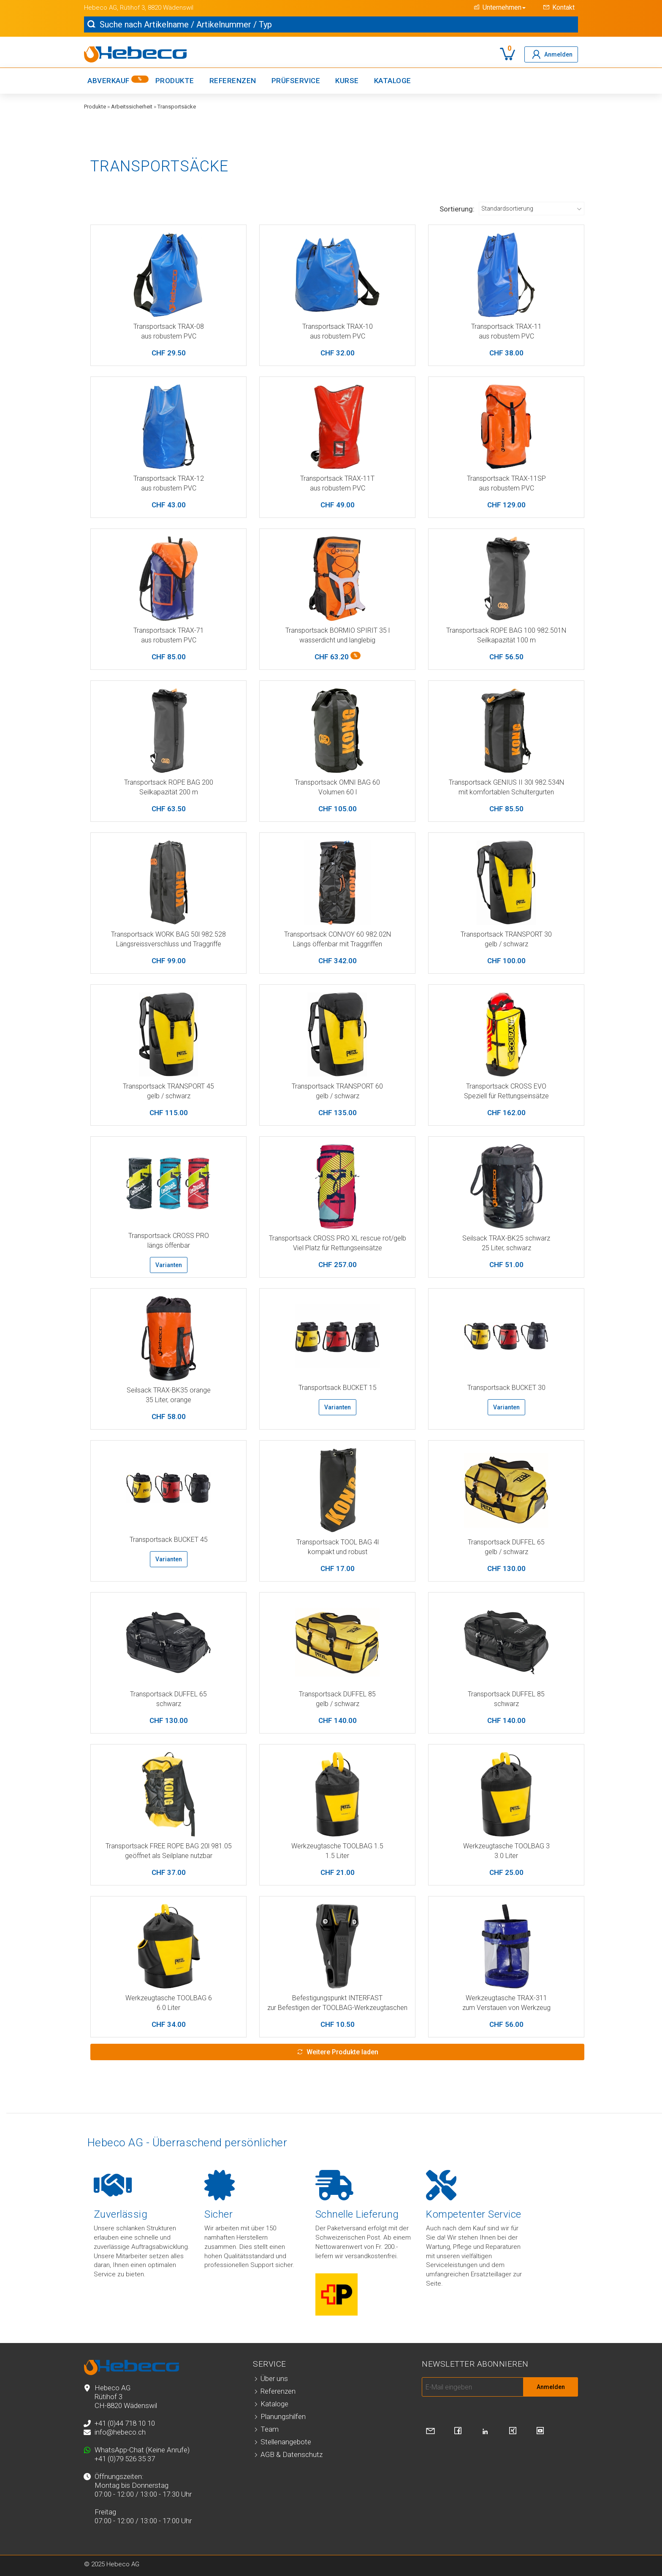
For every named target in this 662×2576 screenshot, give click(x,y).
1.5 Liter (337, 1856)
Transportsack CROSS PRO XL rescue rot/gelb (337, 1238)
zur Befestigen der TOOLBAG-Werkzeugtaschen (337, 2008)
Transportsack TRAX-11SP (506, 478)
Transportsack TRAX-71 (168, 630)
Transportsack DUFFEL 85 (337, 1694)
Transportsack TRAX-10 (337, 326)
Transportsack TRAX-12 (168, 478)
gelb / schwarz (506, 944)
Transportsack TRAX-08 (168, 326)
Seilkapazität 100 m (506, 640)
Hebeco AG (100, 7)
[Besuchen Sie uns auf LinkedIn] (485, 2431)
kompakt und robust (337, 1552)
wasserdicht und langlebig (337, 640)
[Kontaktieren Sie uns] (430, 2431)
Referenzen (232, 80)
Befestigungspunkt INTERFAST (337, 1998)
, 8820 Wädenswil (169, 7)
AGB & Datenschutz (291, 2454)
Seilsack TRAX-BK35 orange (169, 1390)
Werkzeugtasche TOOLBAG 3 (506, 1846)
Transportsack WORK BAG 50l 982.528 (168, 934)
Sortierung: (457, 209)
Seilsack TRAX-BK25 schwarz (506, 1238)
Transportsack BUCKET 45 (169, 1540)
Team (269, 2429)
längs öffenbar (168, 1245)
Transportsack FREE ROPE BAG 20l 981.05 (169, 1846)
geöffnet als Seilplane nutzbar (168, 1856)
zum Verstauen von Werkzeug (506, 2008)
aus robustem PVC (168, 336)
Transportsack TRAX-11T (337, 478)
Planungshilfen (283, 2416)
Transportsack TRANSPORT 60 (337, 1086)
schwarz (168, 1704)
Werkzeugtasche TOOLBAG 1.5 (337, 1846)
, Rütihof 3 (131, 7)
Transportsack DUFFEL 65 (506, 1542)
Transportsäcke (176, 106)
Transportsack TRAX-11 (506, 326)
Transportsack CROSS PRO (168, 1236)
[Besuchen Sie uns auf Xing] (512, 2430)
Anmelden (551, 2387)
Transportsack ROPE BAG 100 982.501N (506, 630)
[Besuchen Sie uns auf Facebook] (457, 2430)
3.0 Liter (506, 1856)
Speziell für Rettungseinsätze (506, 1096)
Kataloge (392, 80)
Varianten (168, 1265)
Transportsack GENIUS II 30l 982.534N (506, 782)
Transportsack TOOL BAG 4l (337, 1542)
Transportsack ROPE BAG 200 (168, 782)
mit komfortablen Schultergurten (506, 792)
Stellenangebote (285, 2442)
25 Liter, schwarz (506, 1248)
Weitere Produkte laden (342, 2052)
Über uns (274, 2378)
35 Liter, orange (168, 1400)
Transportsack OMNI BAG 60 (337, 782)
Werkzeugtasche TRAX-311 (506, 1998)
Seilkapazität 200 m (168, 792)
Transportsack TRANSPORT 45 (168, 1086)
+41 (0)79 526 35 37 (125, 2458)
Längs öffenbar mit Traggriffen (337, 944)
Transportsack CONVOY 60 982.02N (337, 934)
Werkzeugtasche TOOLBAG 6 (168, 1998)
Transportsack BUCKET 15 (337, 1388)
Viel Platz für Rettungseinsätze (337, 1248)
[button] (498, 7)
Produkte (174, 80)
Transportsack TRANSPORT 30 (506, 934)
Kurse (347, 80)
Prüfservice (295, 80)
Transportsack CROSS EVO (506, 1086)
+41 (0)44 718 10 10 (125, 2423)
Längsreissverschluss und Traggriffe (168, 944)
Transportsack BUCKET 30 (506, 1388)
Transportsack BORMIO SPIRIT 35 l (337, 630)
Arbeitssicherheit (131, 106)
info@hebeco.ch (120, 2432)
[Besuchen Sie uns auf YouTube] (540, 2430)
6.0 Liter (168, 2008)
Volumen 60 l (337, 792)
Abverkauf (118, 80)
